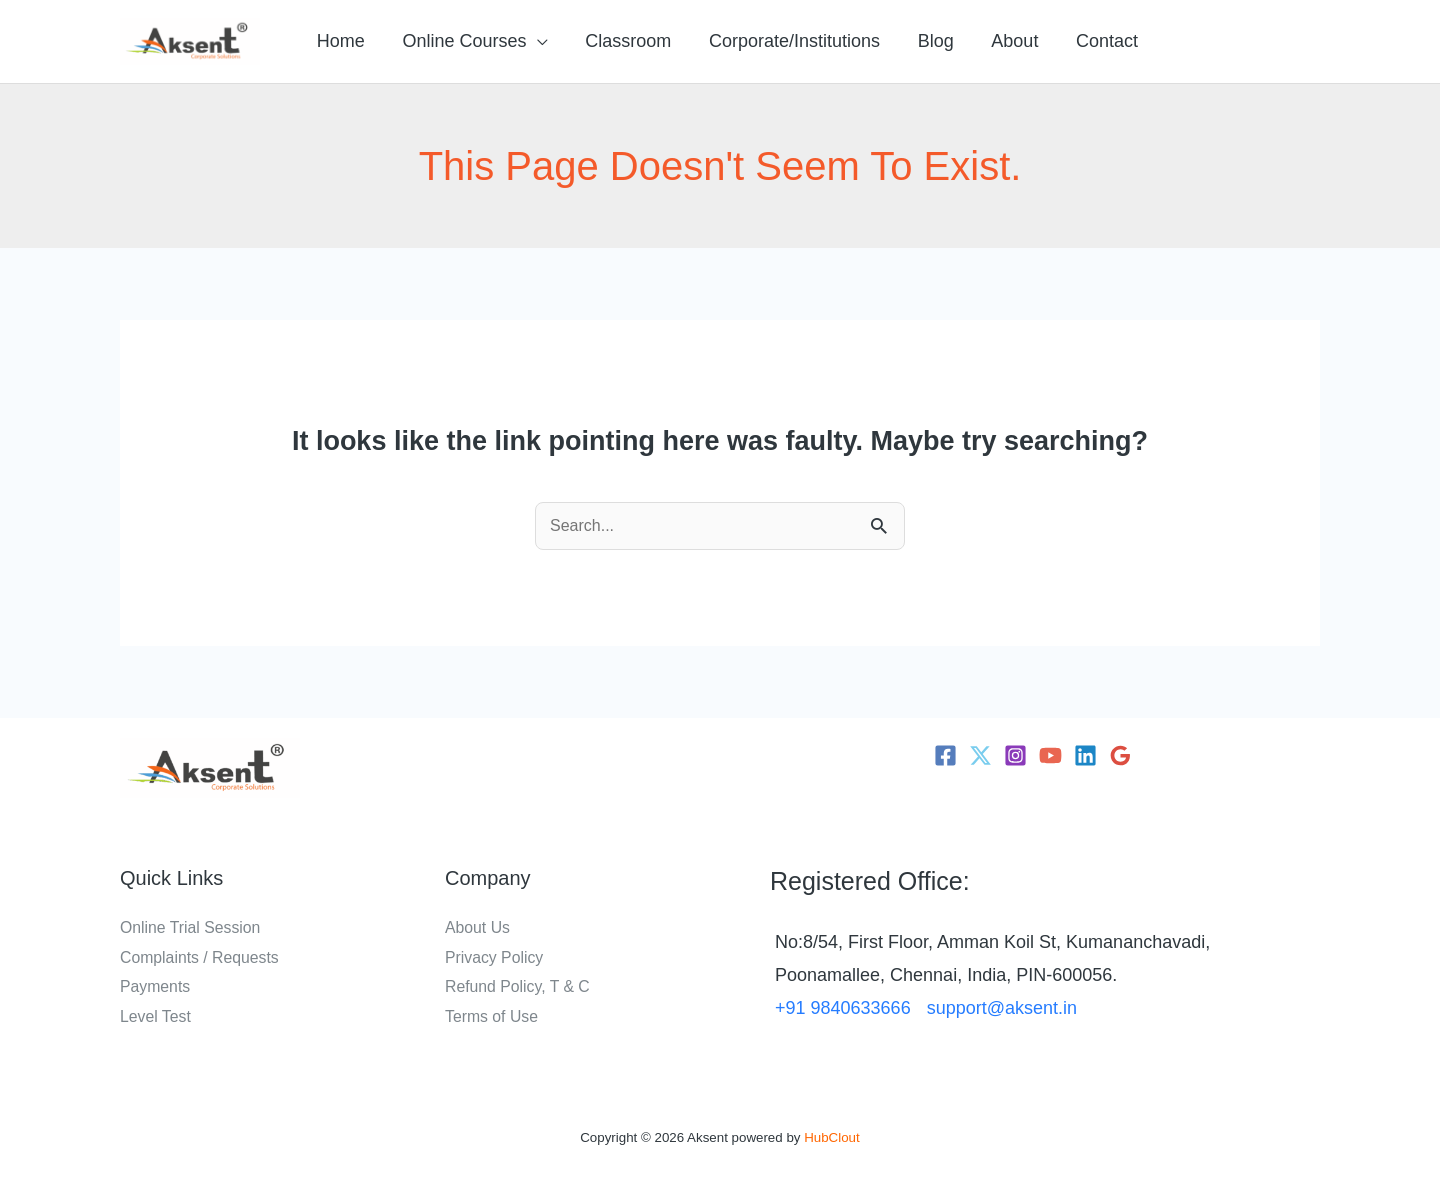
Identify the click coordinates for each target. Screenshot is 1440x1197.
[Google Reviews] (1120, 755)
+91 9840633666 (843, 1008)
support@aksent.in (1002, 1008)
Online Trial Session (191, 927)
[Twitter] (980, 755)
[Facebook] (945, 755)
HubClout (832, 1137)
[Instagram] (1015, 755)
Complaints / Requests (200, 957)
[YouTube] (1050, 755)
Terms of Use (492, 1016)
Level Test (156, 1016)
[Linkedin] (1085, 755)
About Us (478, 927)
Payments (155, 986)
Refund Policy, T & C (518, 986)
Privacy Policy (495, 957)
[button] (534, 41)
